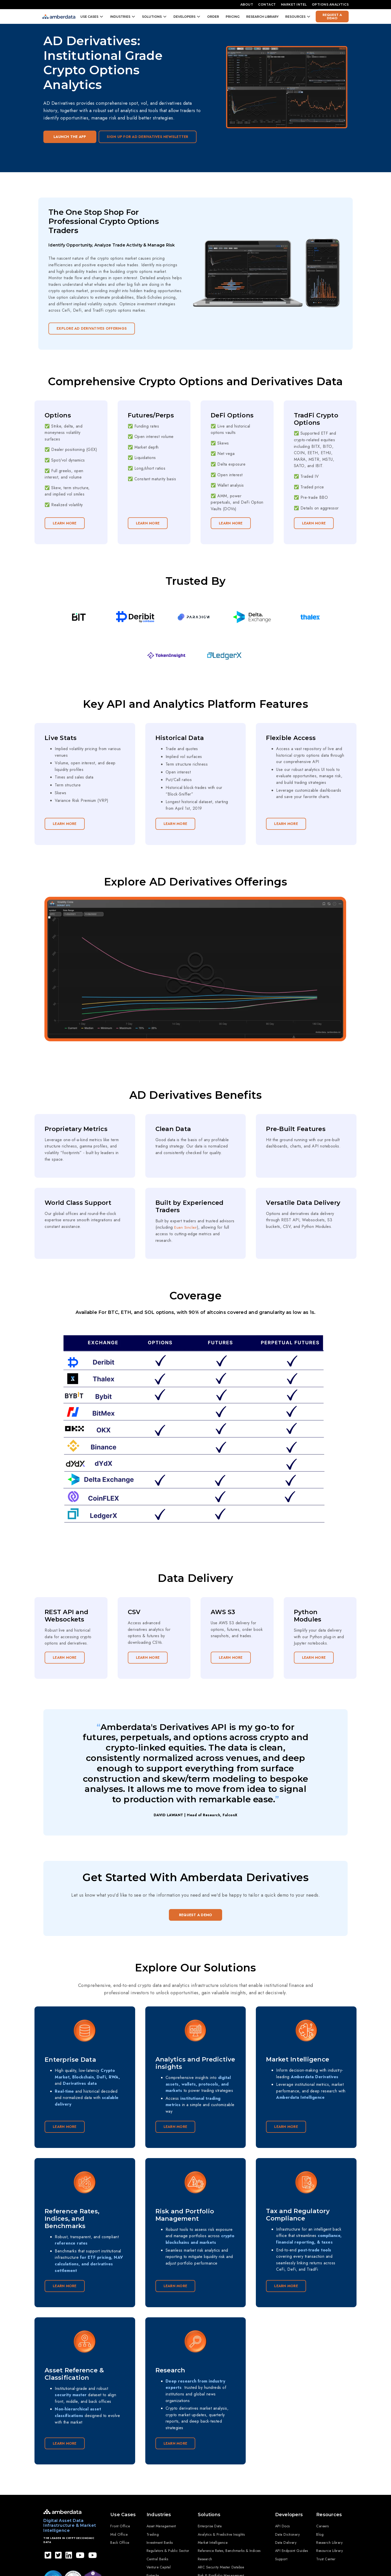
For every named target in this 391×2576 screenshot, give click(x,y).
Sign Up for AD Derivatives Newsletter (150, 137)
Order (213, 17)
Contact (267, 4)
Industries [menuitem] (160, 2514)
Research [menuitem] (205, 2558)
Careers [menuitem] (321, 2526)
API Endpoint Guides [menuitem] (291, 2550)
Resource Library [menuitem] (328, 2550)
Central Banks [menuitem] (159, 2558)
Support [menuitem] (281, 2558)
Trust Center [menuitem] (324, 2558)
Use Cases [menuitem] (123, 2514)
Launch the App (70, 137)
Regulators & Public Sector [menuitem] (169, 2550)
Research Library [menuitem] (328, 2542)
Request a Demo (332, 16)
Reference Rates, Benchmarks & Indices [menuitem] (229, 2550)
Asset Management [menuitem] (162, 2526)
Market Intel (294, 4)
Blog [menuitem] (318, 2534)
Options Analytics (330, 4)
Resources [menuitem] (327, 2514)
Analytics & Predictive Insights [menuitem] (221, 2534)
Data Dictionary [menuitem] (287, 2534)
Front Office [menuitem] (120, 2526)
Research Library (262, 17)
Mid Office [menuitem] (119, 2534)
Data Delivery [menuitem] (285, 2542)
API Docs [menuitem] (282, 2526)
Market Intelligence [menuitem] (213, 2542)
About (246, 4)
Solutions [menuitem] (209, 2514)
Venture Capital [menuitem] (160, 2567)
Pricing (233, 17)
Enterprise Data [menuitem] (210, 2526)
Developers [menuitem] (289, 2514)
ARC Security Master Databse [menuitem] (221, 2567)
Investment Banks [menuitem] (161, 2542)
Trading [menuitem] (154, 2534)
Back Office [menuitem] (119, 2542)
